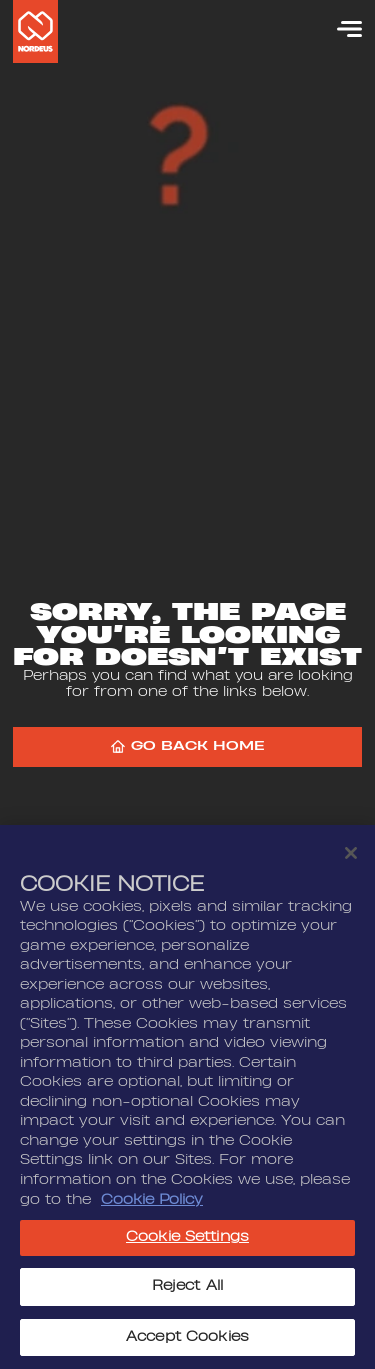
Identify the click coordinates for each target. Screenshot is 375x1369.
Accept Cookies (187, 1343)
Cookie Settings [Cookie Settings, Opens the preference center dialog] (187, 1243)
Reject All (187, 1292)
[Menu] (340, 29)
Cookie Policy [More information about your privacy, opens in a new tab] (152, 1205)
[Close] (351, 859)
